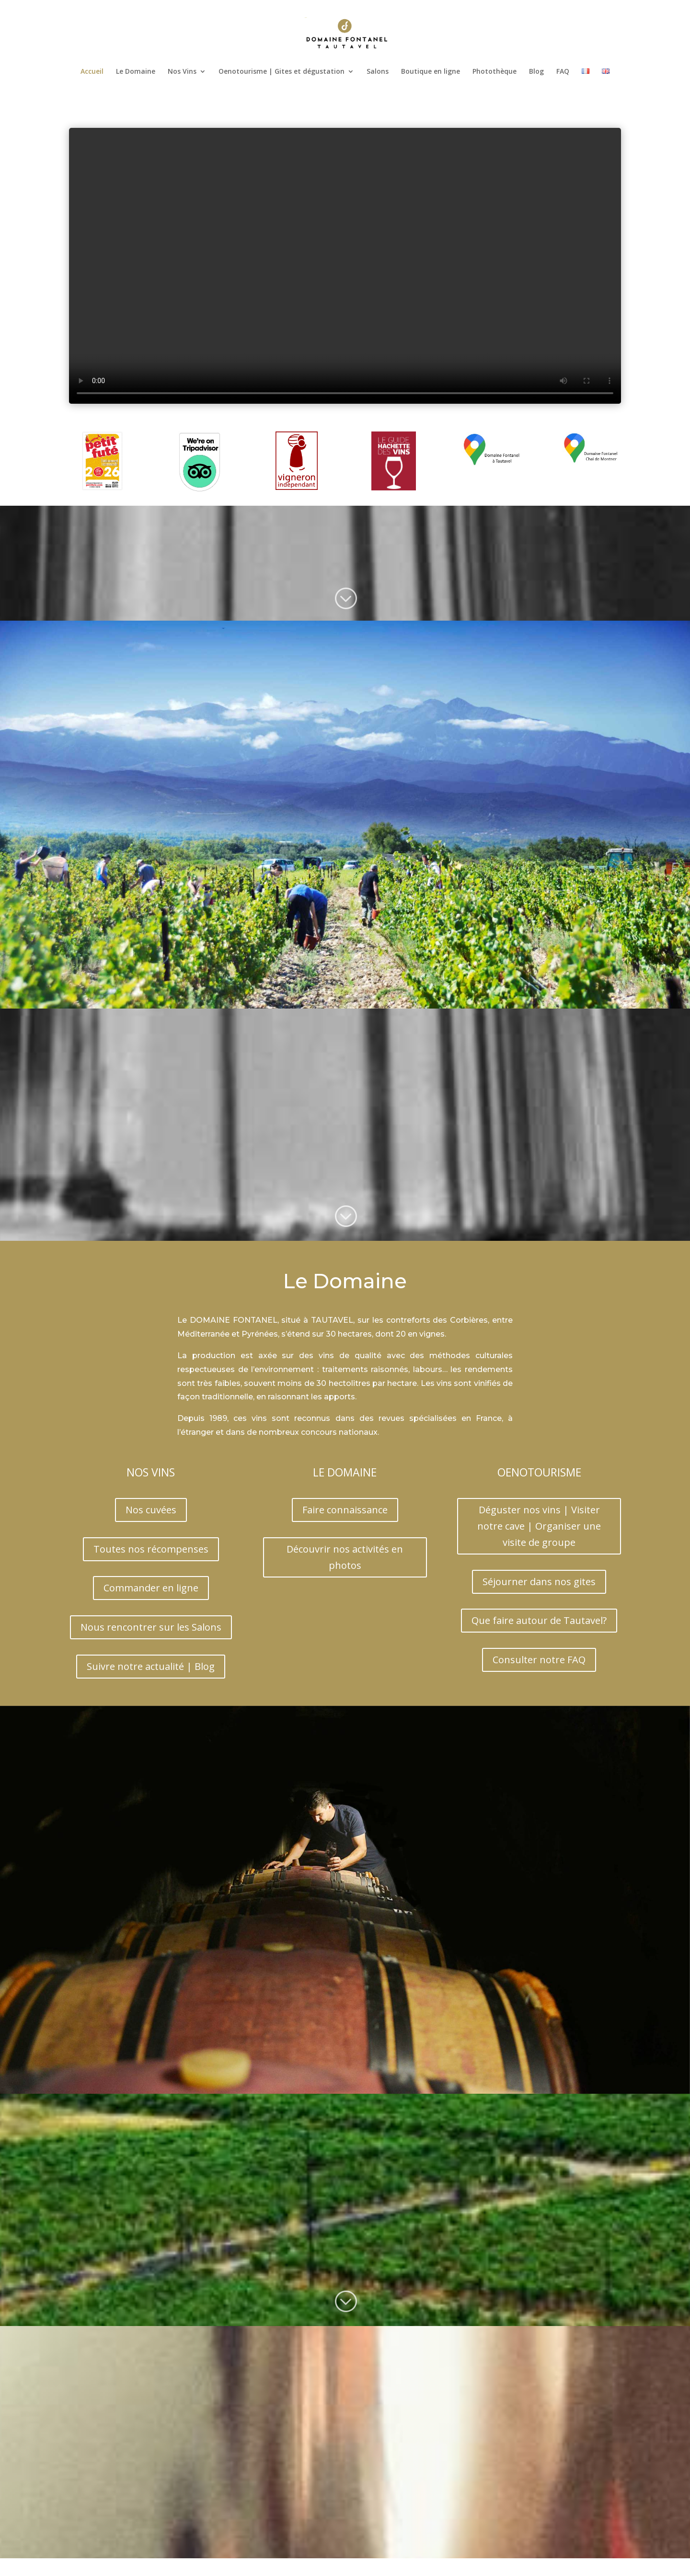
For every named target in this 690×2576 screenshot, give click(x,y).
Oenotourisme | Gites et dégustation (281, 72)
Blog (536, 72)
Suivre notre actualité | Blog (151, 1666)
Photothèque (494, 72)
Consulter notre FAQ (539, 1659)
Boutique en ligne (430, 72)
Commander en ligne (151, 1587)
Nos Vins (182, 72)
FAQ (562, 72)
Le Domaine (135, 72)
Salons (378, 72)
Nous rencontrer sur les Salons (150, 1627)
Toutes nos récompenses (150, 1549)
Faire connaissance (345, 1509)
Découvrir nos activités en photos (345, 1557)
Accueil (92, 72)
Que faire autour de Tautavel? (539, 1620)
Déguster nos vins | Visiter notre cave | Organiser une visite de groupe (539, 1526)
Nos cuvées (151, 1509)
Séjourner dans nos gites (539, 1581)
